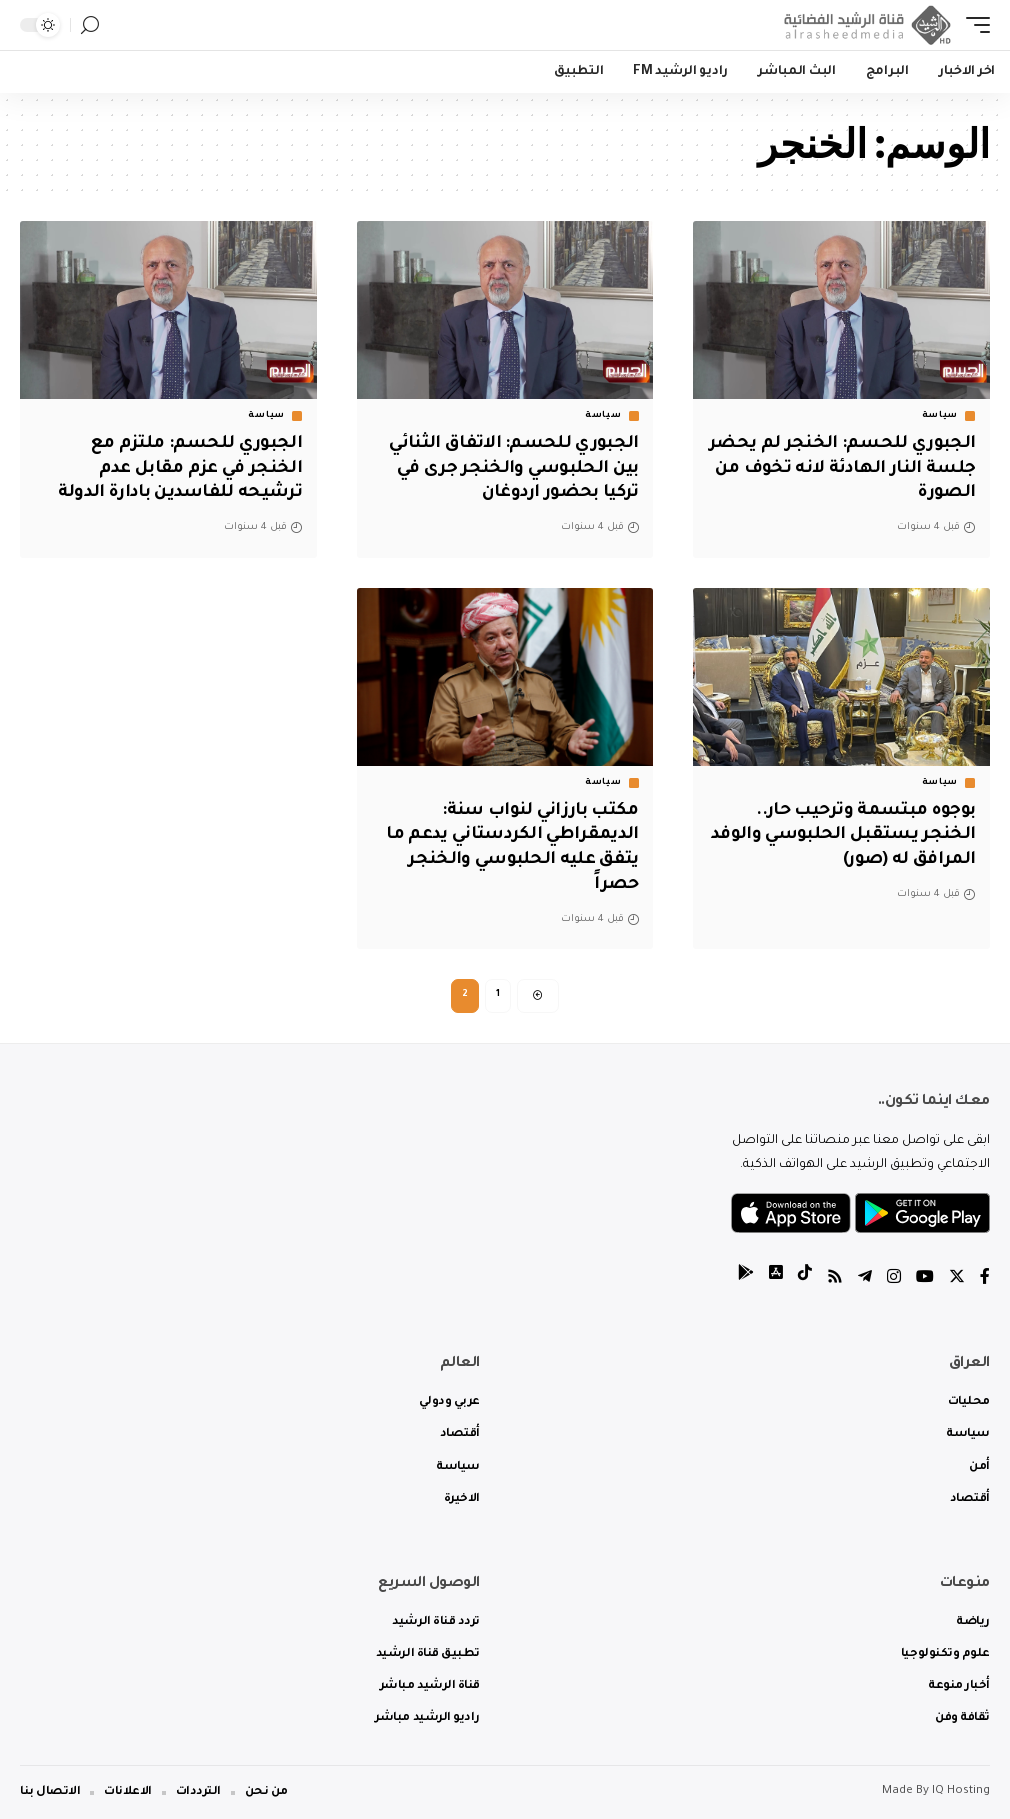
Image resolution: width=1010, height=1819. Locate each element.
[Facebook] (985, 1279)
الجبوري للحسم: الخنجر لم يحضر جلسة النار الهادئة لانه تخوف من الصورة (842, 469)
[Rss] (835, 1279)
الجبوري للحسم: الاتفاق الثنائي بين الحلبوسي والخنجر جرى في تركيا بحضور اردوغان (514, 469)
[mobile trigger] (973, 25)
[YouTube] (925, 1279)
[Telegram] (865, 1279)
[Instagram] (894, 1279)
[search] (90, 25)
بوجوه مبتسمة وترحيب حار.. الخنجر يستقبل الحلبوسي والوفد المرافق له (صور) (843, 836)
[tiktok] (805, 1279)
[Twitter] (957, 1279)
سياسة (940, 416)
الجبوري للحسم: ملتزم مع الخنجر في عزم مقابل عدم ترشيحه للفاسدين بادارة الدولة (179, 469)
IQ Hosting (961, 1791)
